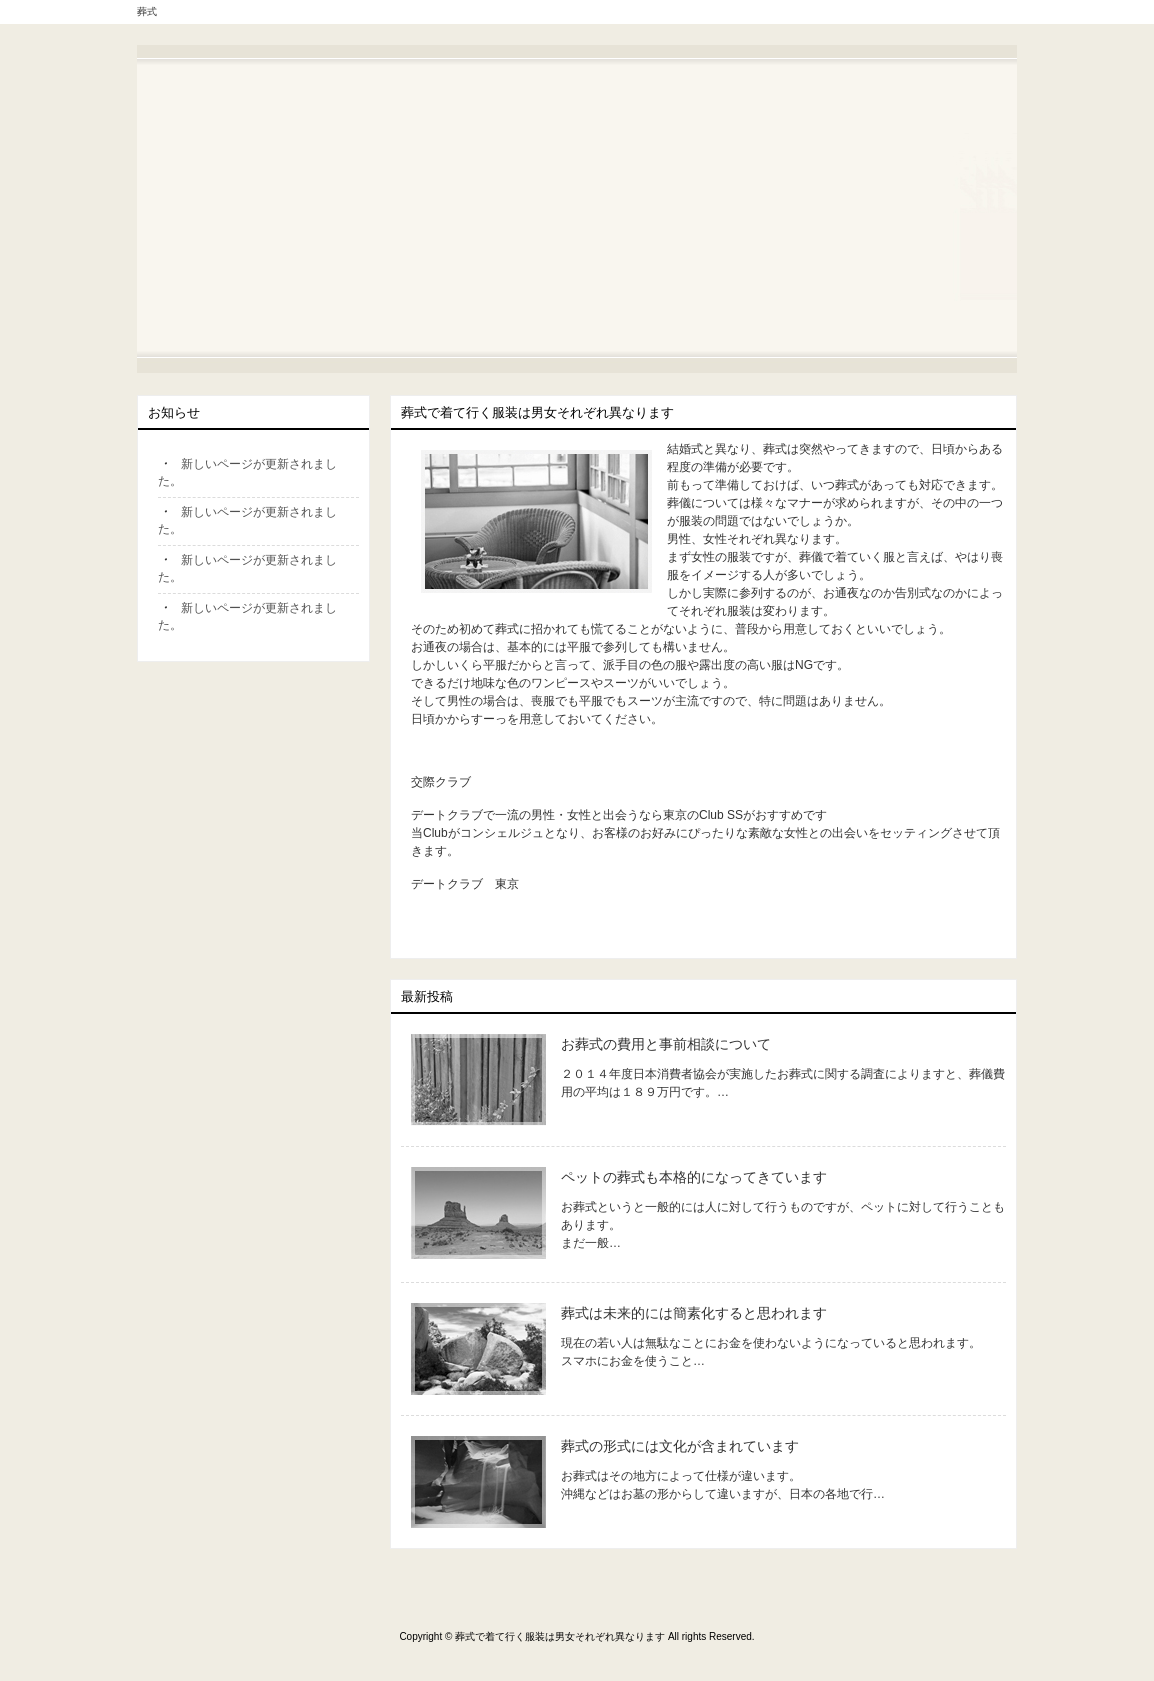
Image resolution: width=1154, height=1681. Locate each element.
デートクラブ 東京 (465, 884)
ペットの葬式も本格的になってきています (694, 1177)
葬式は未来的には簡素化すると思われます (694, 1313)
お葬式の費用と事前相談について (666, 1044)
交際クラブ (441, 782)
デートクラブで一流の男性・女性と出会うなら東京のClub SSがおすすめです (619, 815)
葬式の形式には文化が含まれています (680, 1446)
